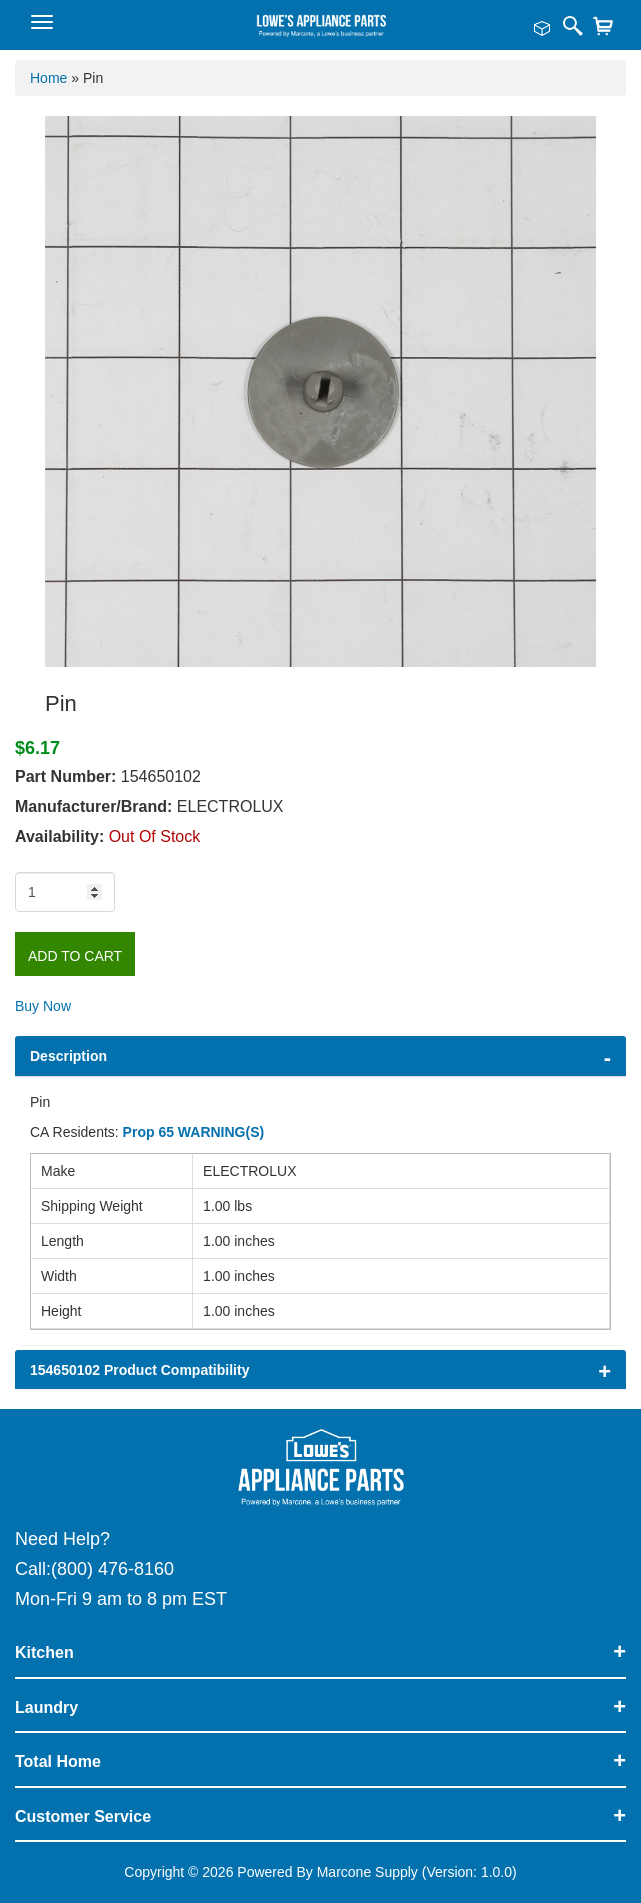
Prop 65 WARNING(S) (194, 1132)
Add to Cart (75, 956)
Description (68, 1056)
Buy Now (43, 1006)
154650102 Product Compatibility (139, 1370)
